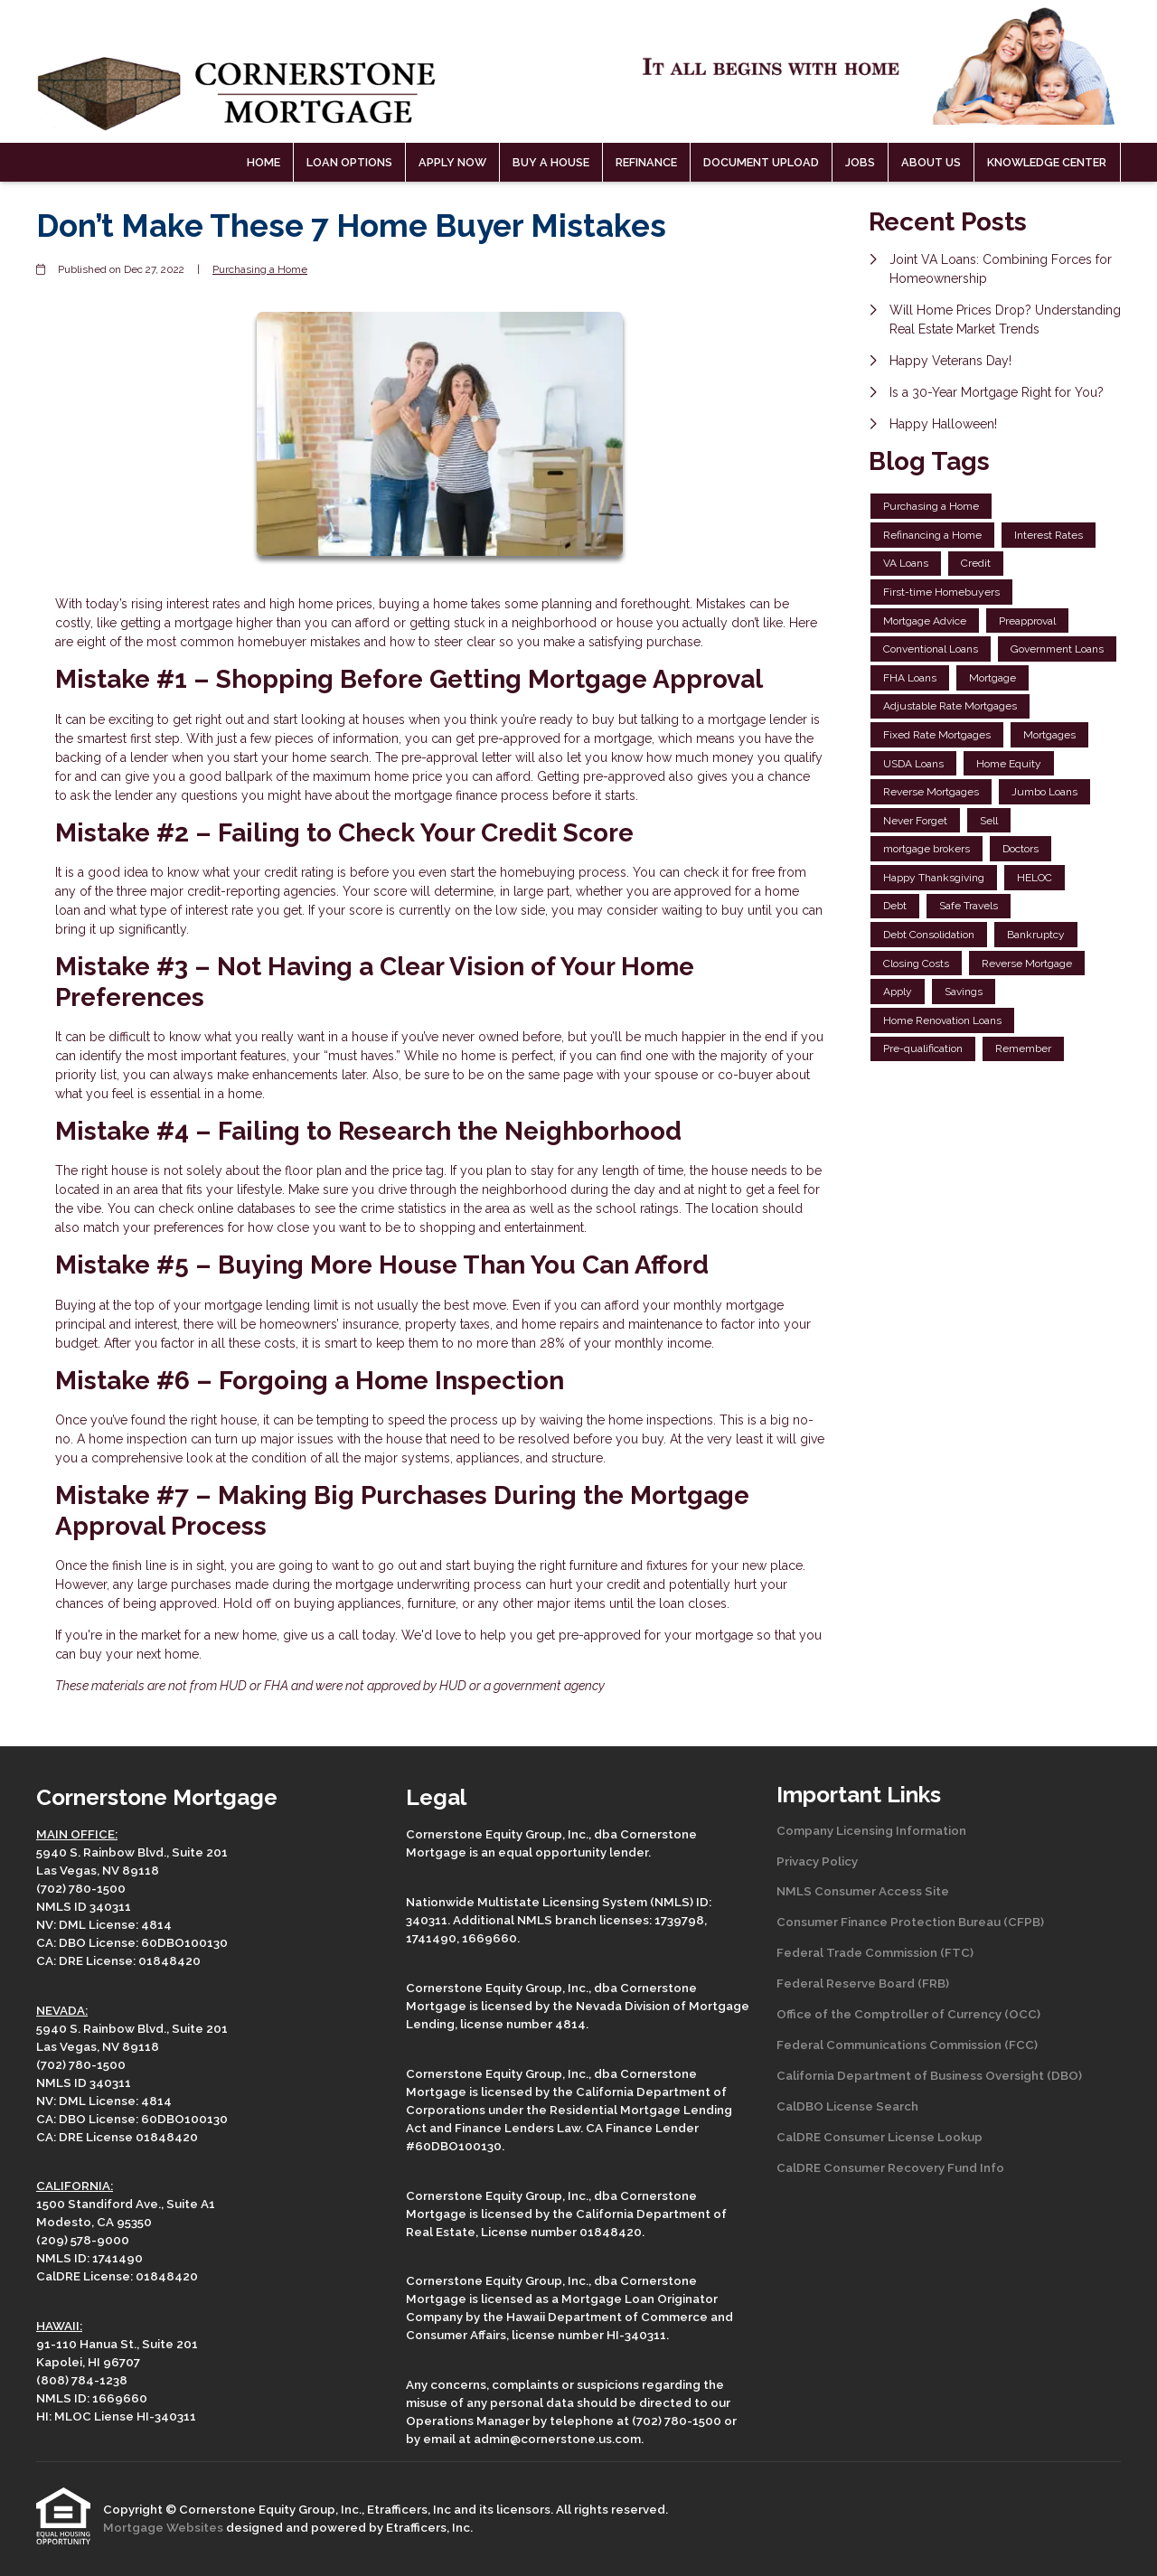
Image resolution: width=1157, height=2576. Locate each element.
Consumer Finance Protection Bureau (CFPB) (910, 1921)
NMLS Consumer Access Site (862, 1891)
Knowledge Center (1046, 162)
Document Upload (761, 162)
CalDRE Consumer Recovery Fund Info (890, 2167)
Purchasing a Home (259, 269)
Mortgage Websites (164, 2527)
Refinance (646, 162)
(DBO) (1063, 2075)
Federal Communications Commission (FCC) (907, 2044)
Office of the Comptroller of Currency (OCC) (908, 2014)
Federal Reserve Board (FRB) (862, 1983)
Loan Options (349, 162)
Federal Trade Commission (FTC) (875, 1952)
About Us (931, 162)
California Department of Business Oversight (910, 2075)
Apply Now (452, 162)
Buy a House (551, 162)
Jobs (860, 162)
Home (263, 162)
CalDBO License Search (847, 2106)
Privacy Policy (817, 1861)
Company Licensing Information (871, 1830)
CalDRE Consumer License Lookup (879, 2136)
